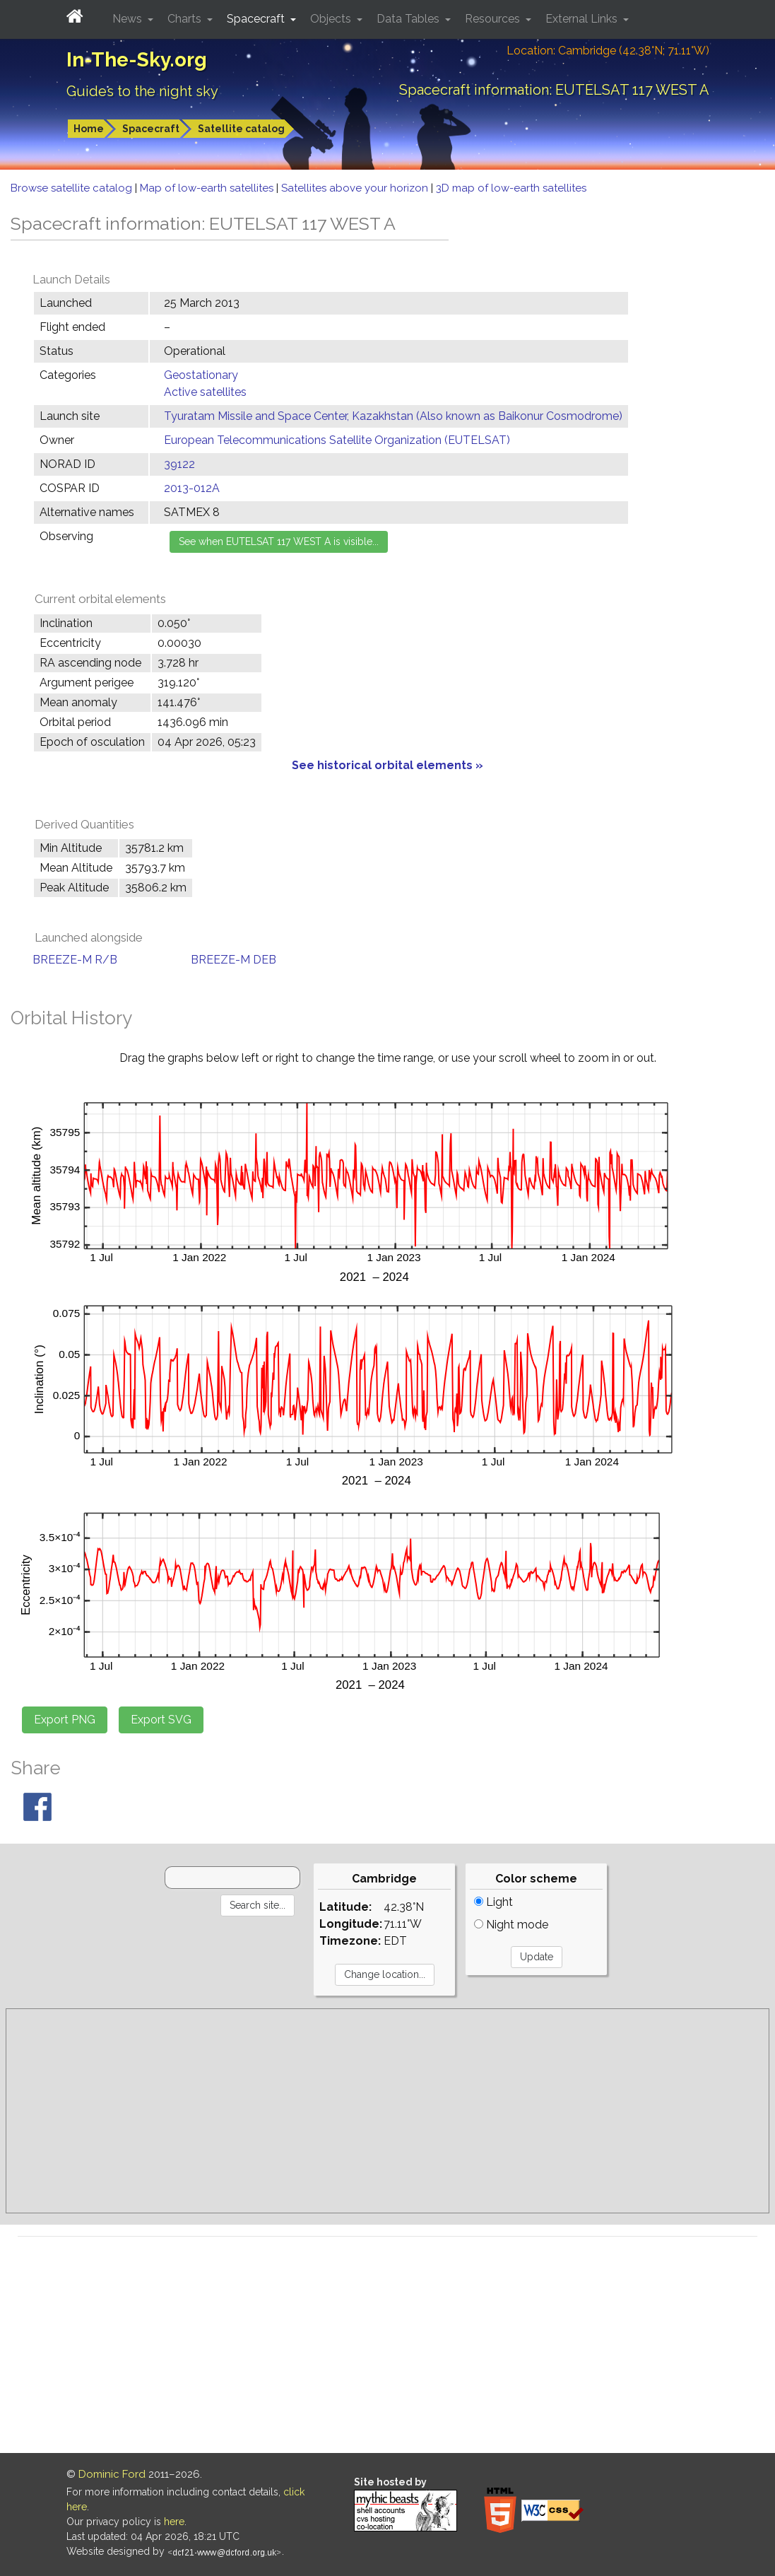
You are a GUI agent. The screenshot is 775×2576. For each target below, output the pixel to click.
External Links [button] (582, 18)
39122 (179, 464)
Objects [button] (332, 18)
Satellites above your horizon (356, 188)
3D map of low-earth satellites (511, 188)
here (174, 2521)
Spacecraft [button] (257, 18)
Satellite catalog (241, 128)
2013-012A (192, 488)
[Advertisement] (387, 2111)
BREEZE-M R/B (74, 959)
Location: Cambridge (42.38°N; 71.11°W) (608, 50)
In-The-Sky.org (136, 59)
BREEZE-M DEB (233, 959)
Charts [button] (185, 18)
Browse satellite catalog (73, 188)
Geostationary (201, 375)
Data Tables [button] (409, 18)
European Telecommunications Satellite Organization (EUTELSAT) (337, 440)
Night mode (511, 1924)
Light (493, 1902)
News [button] (128, 18)
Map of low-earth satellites (208, 188)
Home (88, 128)
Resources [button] (494, 18)
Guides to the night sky (142, 91)
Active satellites (205, 392)
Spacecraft (150, 128)
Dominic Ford (112, 2474)
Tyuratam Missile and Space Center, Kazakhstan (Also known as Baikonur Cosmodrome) (393, 416)
